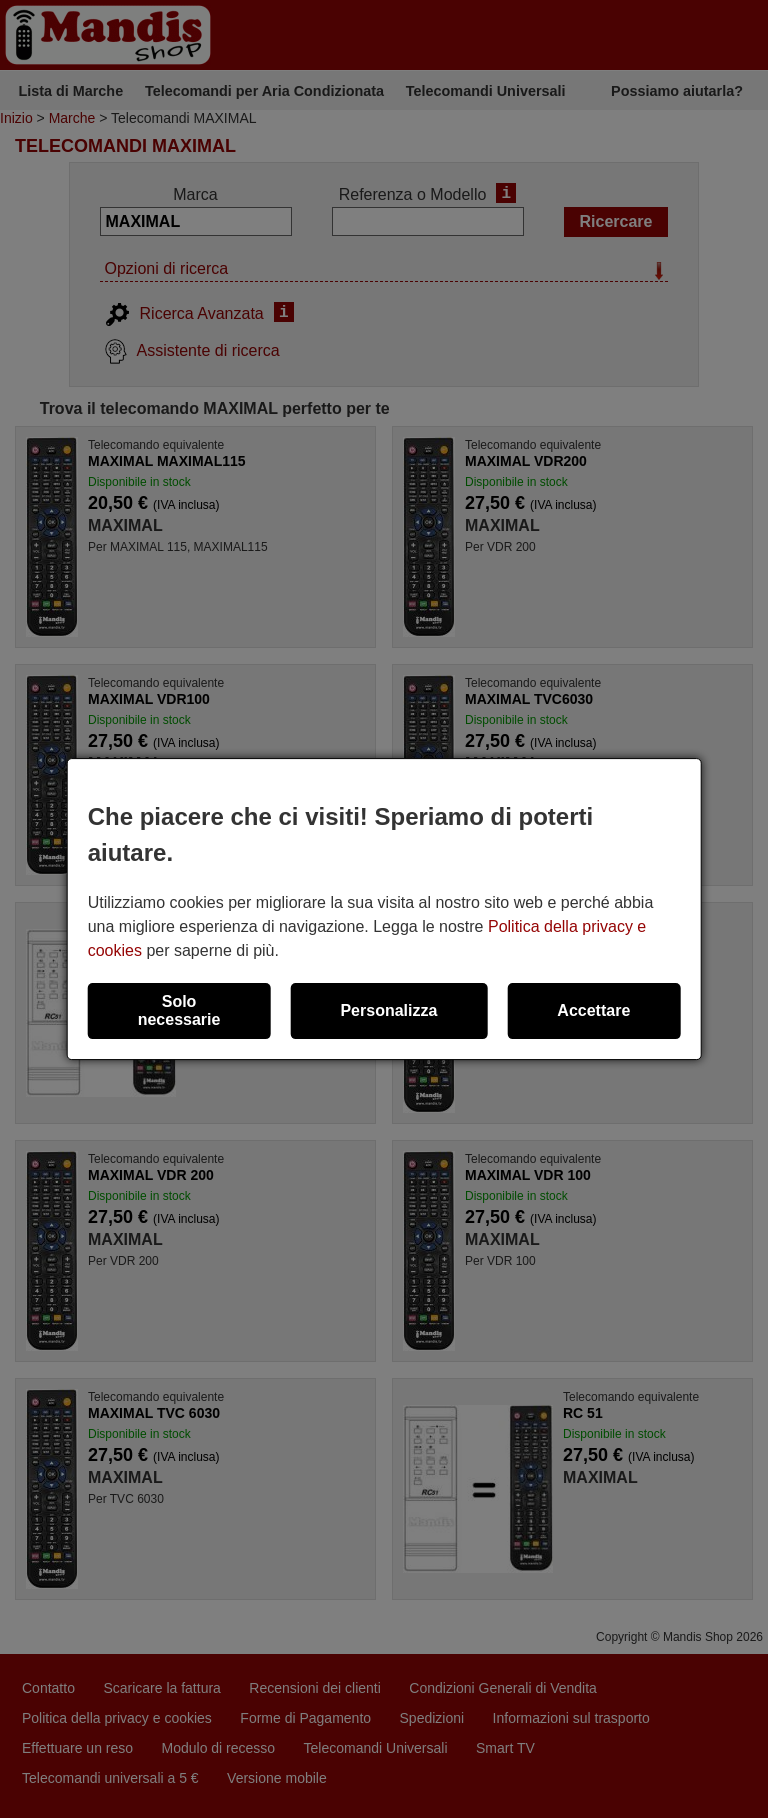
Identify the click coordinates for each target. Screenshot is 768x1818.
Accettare (593, 1010)
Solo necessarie (179, 1010)
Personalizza (388, 1010)
